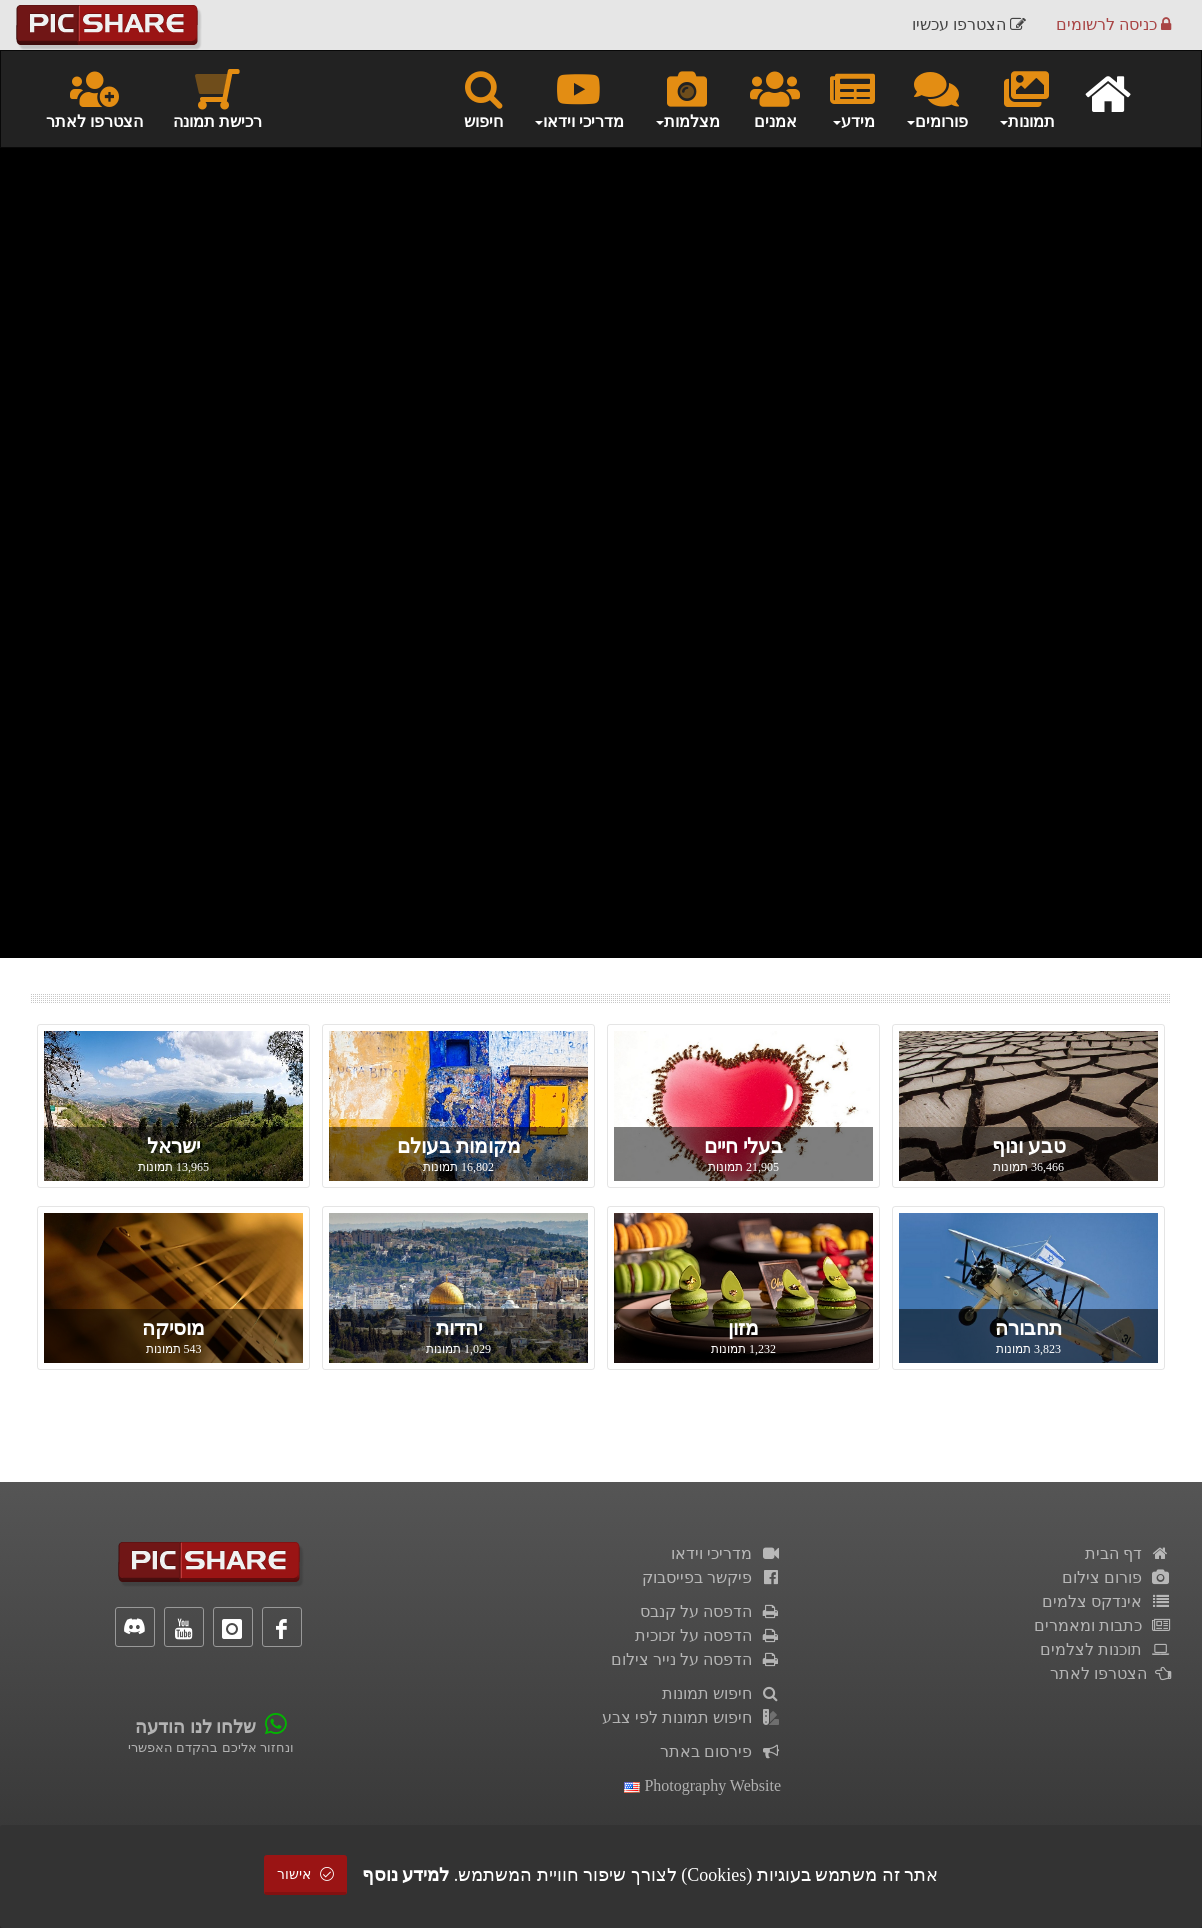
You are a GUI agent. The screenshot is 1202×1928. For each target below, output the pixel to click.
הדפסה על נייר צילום (696, 1659)
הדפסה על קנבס (710, 1611)
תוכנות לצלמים (1105, 1649)
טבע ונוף (1029, 1146)
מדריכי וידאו (726, 1553)
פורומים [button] (936, 98)
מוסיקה (173, 1328)
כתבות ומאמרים (1102, 1625)
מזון (743, 1328)
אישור (306, 1874)
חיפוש (483, 98)
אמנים (775, 98)
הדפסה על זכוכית (708, 1635)
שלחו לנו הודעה (195, 1727)
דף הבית (1128, 1553)
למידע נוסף (406, 1875)
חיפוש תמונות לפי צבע (691, 1717)
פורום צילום (1116, 1577)
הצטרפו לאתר (94, 98)
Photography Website (702, 1785)
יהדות (459, 1328)
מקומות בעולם (459, 1146)
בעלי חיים (743, 1146)
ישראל (173, 1146)
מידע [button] (852, 98)
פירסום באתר (720, 1751)
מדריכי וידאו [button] (578, 98)
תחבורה (1028, 1328)
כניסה (1113, 24)
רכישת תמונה (217, 98)
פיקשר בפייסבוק (711, 1577)
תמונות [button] (1026, 98)
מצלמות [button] (687, 98)
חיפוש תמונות (721, 1693)
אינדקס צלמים (1106, 1601)
